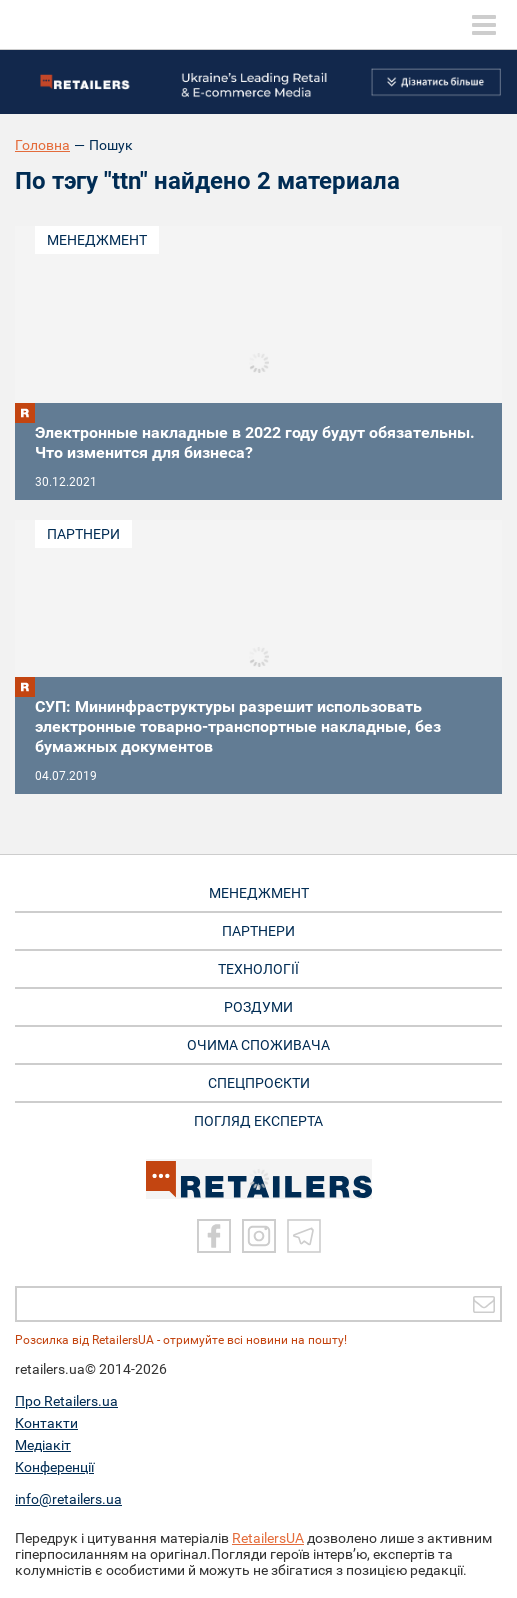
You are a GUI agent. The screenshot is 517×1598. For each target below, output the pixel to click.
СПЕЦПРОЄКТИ (259, 1083)
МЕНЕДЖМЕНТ (259, 893)
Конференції (54, 1467)
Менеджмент (97, 240)
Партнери (83, 534)
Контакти (46, 1423)
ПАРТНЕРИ (258, 931)
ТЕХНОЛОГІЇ (258, 969)
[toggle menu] (484, 25)
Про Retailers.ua (66, 1401)
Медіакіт (43, 1445)
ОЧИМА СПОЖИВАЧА (258, 1045)
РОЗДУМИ (258, 1007)
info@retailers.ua (68, 1499)
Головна (42, 145)
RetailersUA (268, 1538)
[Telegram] (304, 1236)
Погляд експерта (258, 1121)
